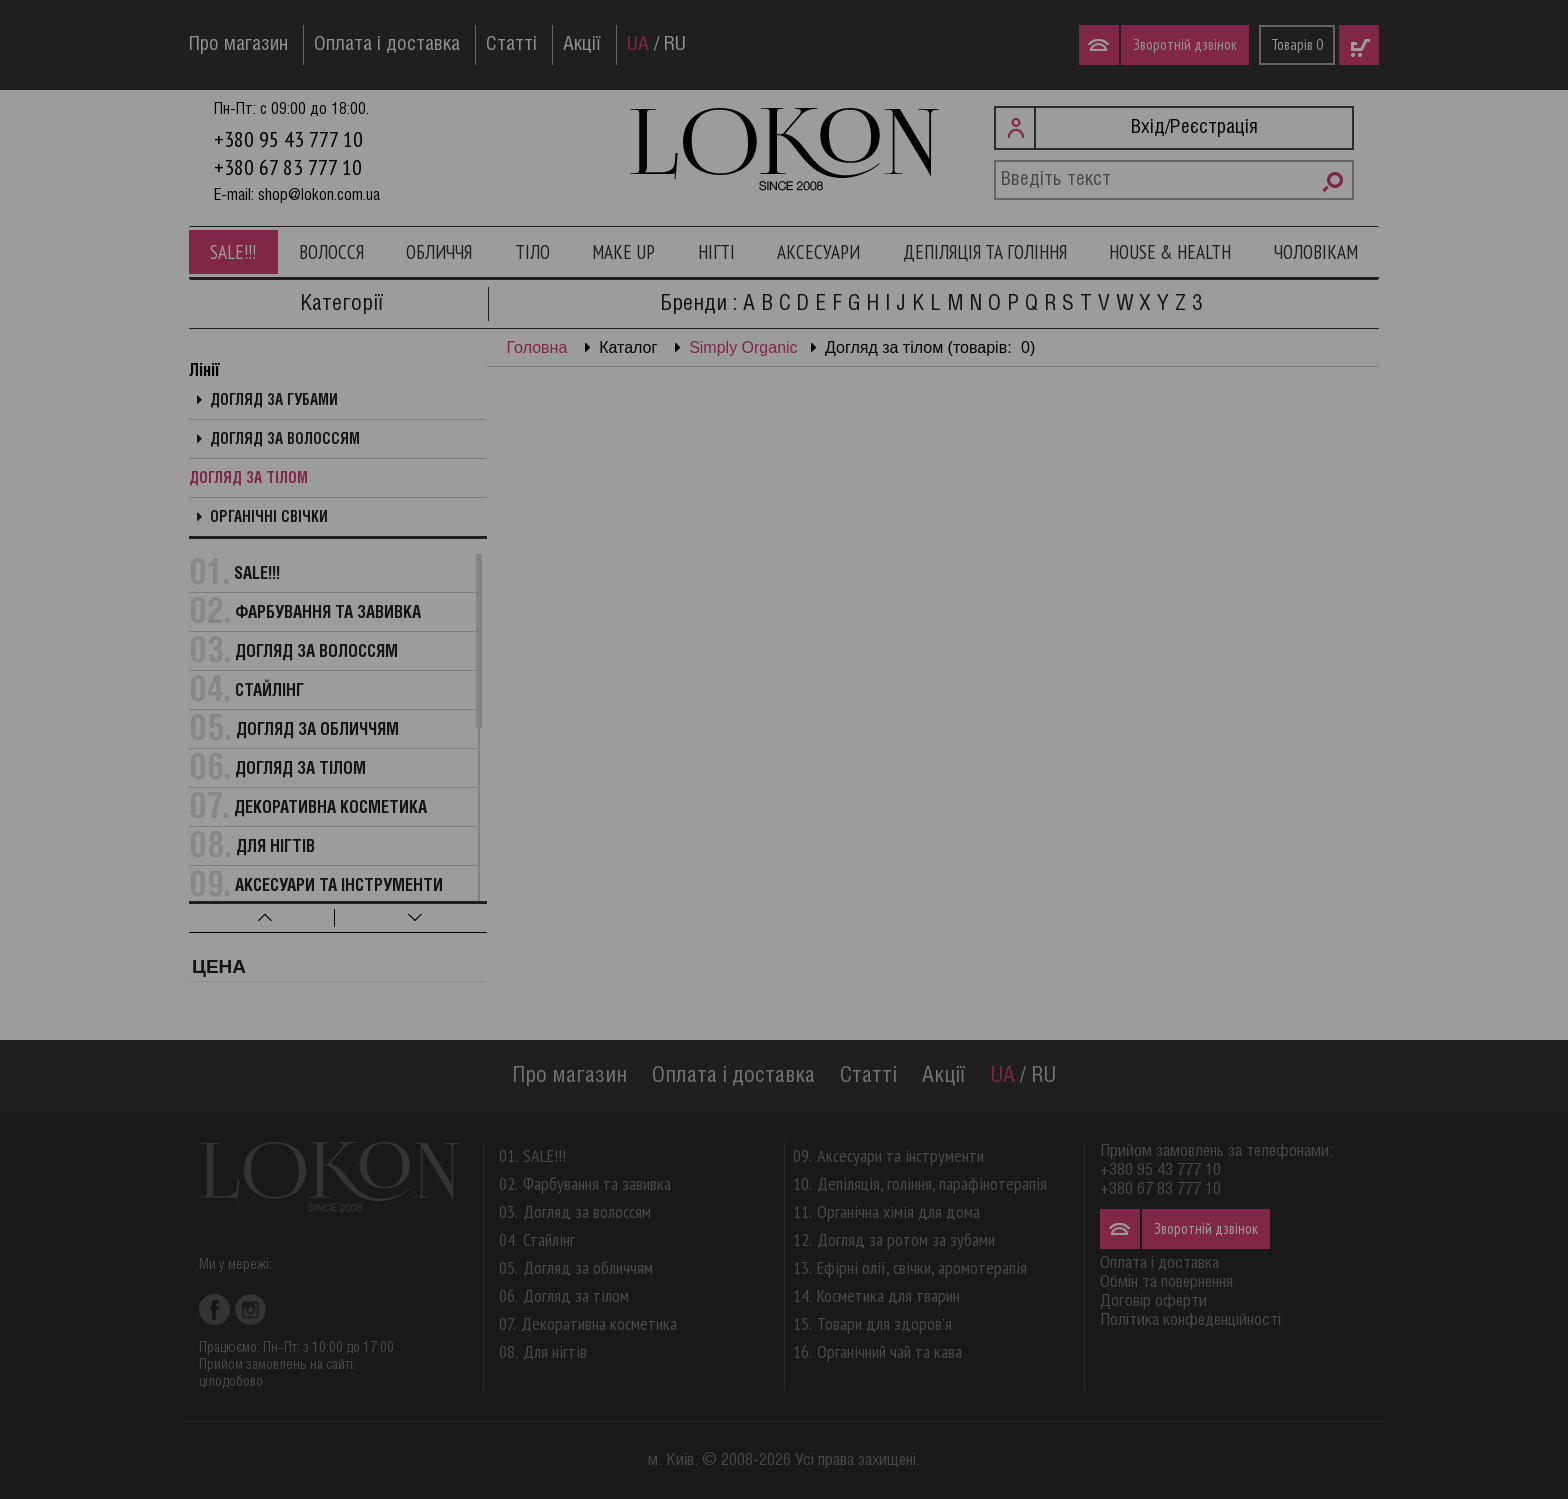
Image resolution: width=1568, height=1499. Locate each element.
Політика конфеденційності (1190, 1320)
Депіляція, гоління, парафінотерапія (932, 1183)
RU (675, 45)
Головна (537, 347)
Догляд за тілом (248, 479)
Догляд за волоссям (285, 440)
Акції (582, 45)
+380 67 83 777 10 (288, 167)
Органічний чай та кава (889, 1351)
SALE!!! (233, 252)
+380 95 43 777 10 (288, 139)
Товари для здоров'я (884, 1323)
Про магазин (238, 45)
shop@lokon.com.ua (319, 195)
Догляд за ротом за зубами (906, 1239)
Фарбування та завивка (328, 613)
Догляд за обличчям (317, 730)
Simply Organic (743, 347)
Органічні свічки (269, 518)
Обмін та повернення (1166, 1282)
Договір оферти (1153, 1301)
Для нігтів (275, 847)
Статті (511, 45)
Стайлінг (269, 691)
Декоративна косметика (330, 808)
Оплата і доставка (387, 45)
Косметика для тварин (888, 1295)
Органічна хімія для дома (898, 1211)
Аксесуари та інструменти (339, 886)
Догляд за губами (274, 401)
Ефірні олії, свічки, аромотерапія (922, 1267)
